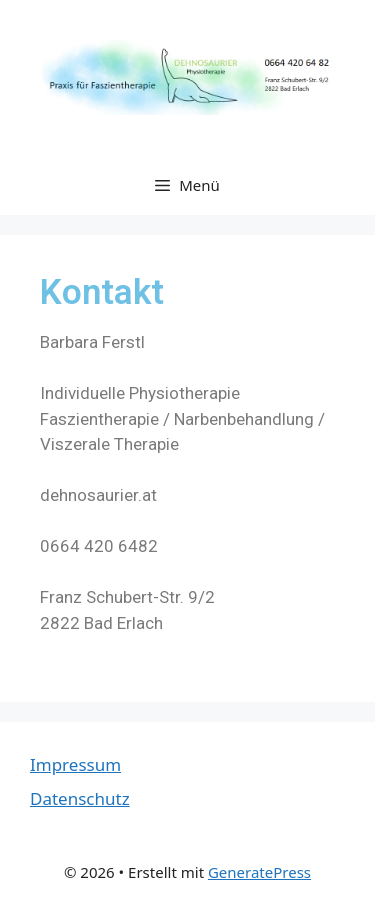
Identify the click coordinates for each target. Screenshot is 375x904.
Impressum (75, 764)
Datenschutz (80, 798)
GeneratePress (259, 872)
